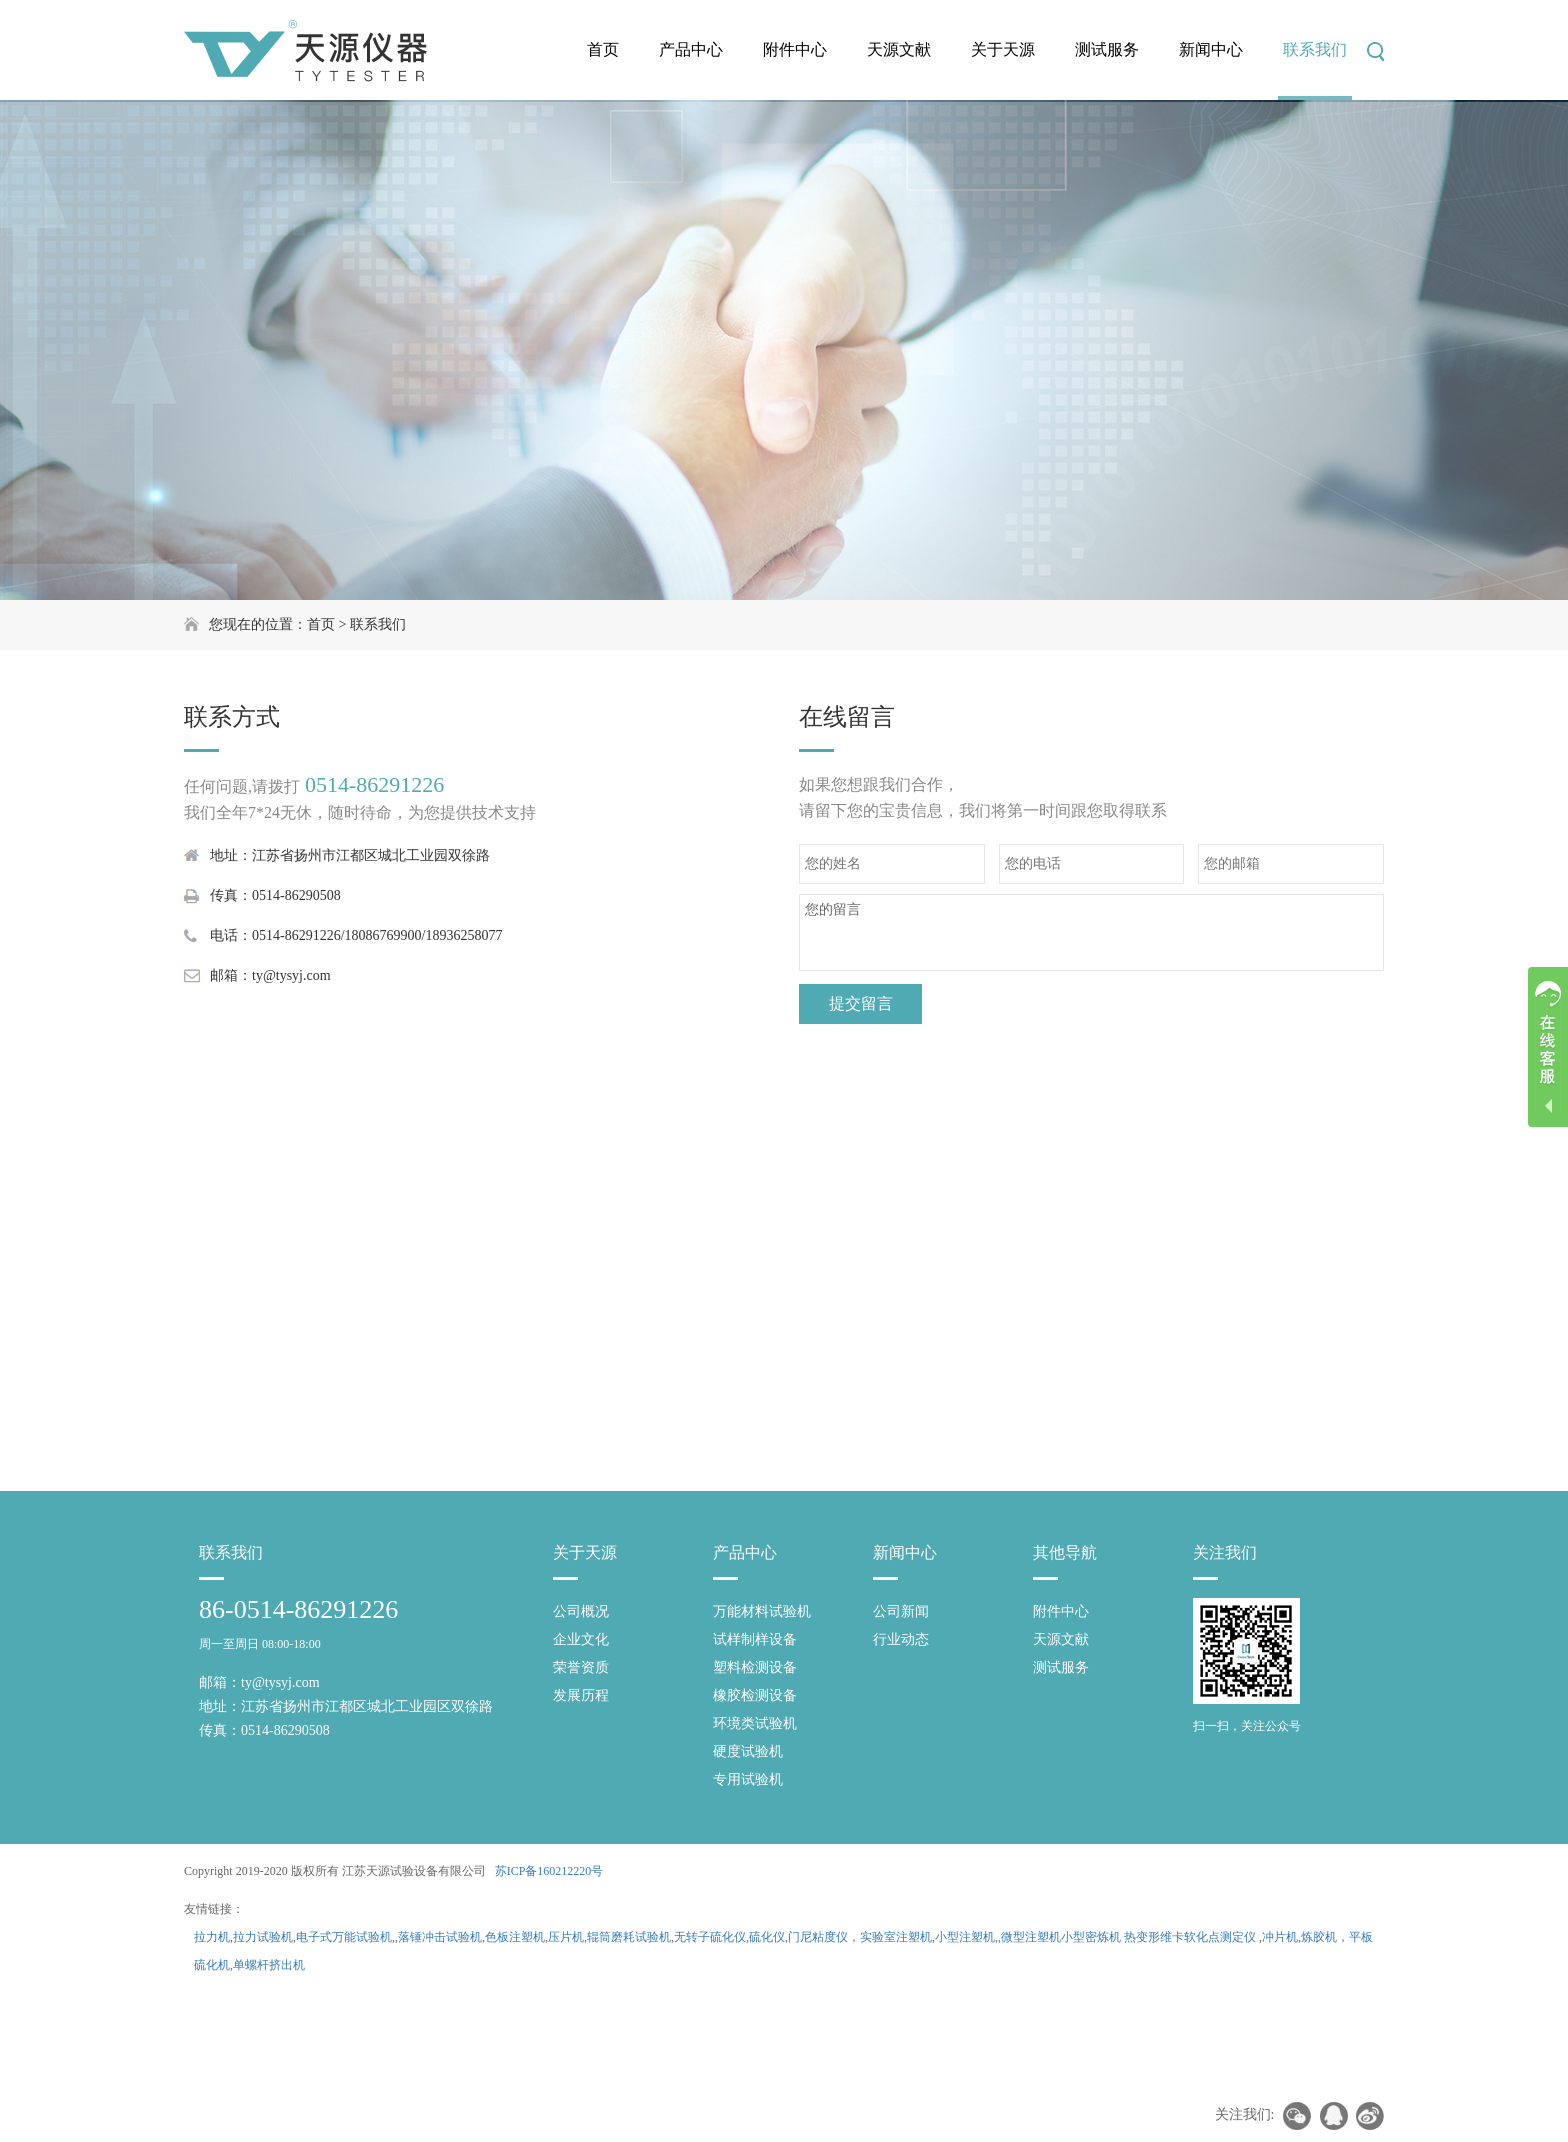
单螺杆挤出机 (269, 1965)
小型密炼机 (1091, 1937)
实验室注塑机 (896, 1937)
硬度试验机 (748, 1751)
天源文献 (899, 49)
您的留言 (1091, 932)
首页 (603, 49)
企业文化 (581, 1639)
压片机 (566, 1937)
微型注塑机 (1031, 1937)
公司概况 (581, 1611)
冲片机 (1280, 1937)
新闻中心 (1211, 49)
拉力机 (212, 1937)
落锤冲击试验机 (440, 1937)
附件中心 (795, 49)
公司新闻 (901, 1611)
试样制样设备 (755, 1639)
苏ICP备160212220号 (549, 1871)
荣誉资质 (581, 1667)
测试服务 (1107, 49)
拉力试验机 (263, 1937)
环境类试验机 (755, 1723)
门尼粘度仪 (818, 1937)
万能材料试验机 (762, 1611)
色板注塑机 (515, 1937)
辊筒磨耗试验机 (629, 1937)
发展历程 (581, 1695)
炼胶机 (1319, 1937)
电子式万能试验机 (344, 1937)
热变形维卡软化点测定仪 (1190, 1937)
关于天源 (1003, 49)
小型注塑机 (965, 1937)
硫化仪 (767, 1937)
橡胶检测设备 (755, 1695)
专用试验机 (748, 1779)
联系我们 (1315, 49)
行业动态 (901, 1639)
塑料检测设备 (755, 1667)
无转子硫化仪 (710, 1937)
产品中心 (691, 49)
